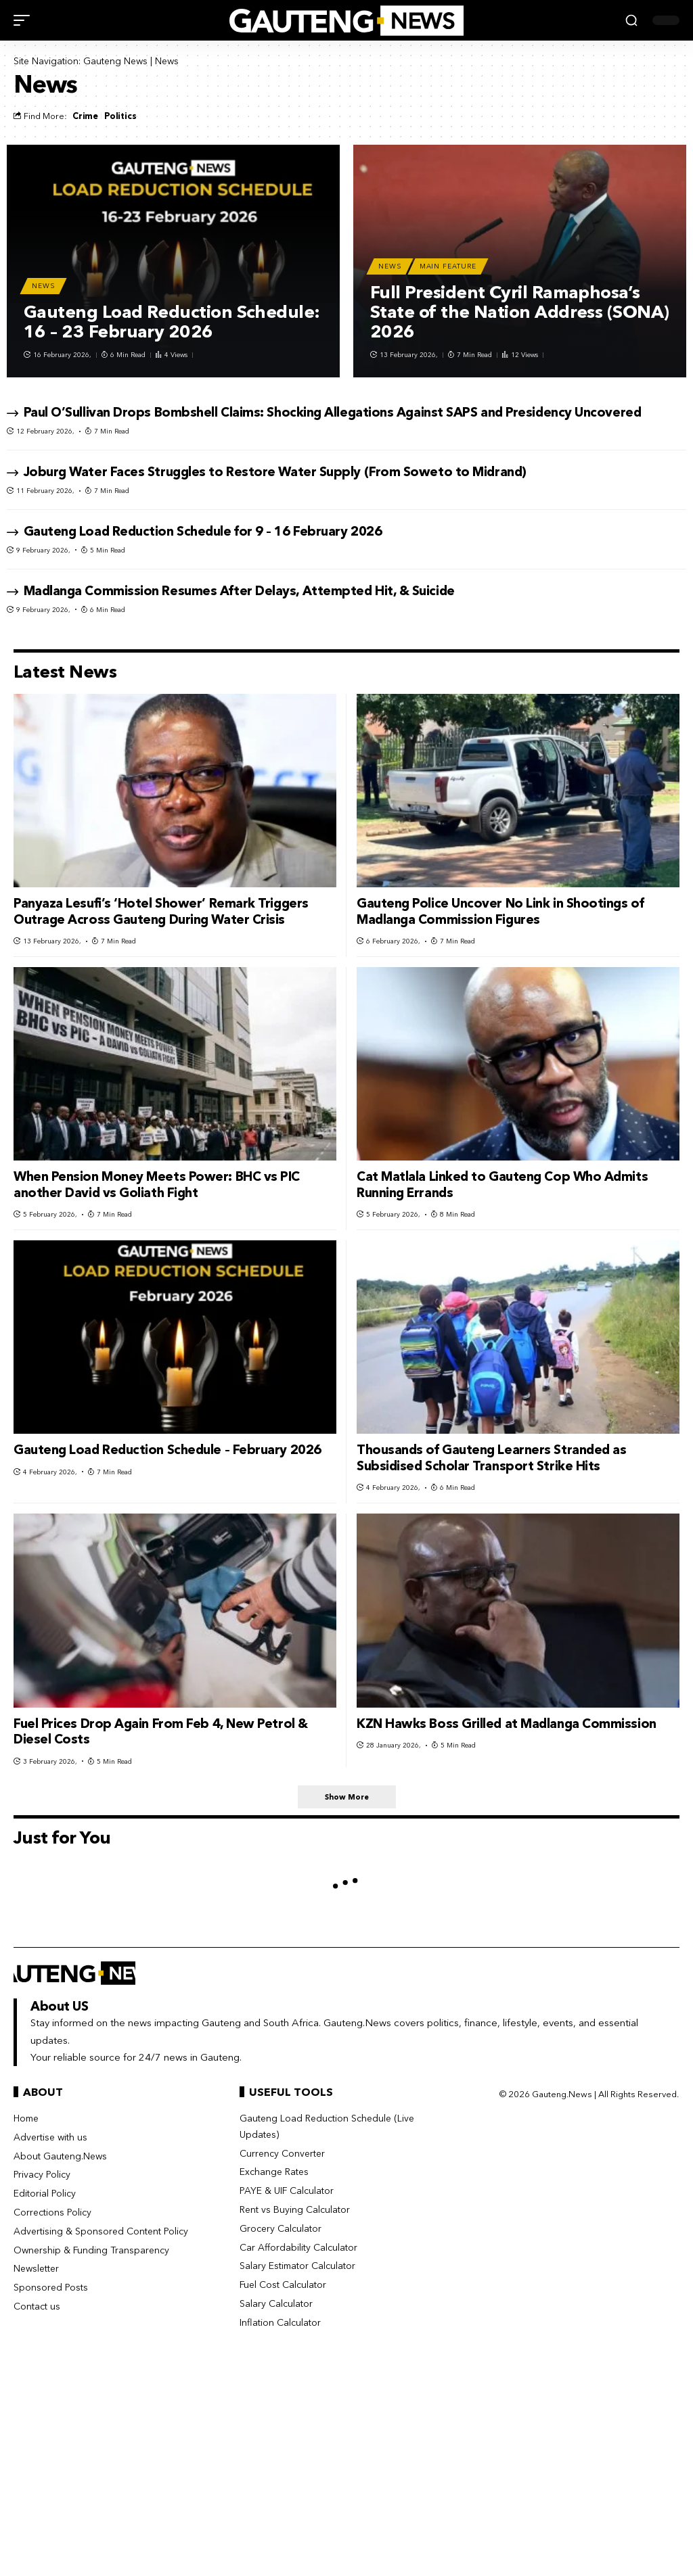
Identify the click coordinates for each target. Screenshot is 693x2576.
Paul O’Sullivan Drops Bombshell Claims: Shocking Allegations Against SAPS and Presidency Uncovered (333, 412)
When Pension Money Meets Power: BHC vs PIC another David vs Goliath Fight (157, 1184)
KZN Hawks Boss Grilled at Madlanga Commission (506, 1723)
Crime (85, 116)
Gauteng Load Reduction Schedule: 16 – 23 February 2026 (172, 321)
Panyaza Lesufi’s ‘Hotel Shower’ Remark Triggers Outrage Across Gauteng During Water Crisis (161, 911)
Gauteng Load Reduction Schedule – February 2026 (167, 1449)
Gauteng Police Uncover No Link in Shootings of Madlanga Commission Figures (500, 911)
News (43, 285)
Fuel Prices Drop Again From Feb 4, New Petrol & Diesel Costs (161, 1732)
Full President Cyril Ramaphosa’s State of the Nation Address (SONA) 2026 (519, 311)
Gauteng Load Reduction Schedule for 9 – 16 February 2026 (203, 531)
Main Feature (448, 266)
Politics (120, 116)
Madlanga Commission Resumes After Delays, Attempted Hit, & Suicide (239, 591)
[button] (25, 20)
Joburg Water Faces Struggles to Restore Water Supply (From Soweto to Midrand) (275, 471)
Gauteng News (115, 61)
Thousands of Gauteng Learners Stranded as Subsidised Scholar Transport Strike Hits (491, 1458)
